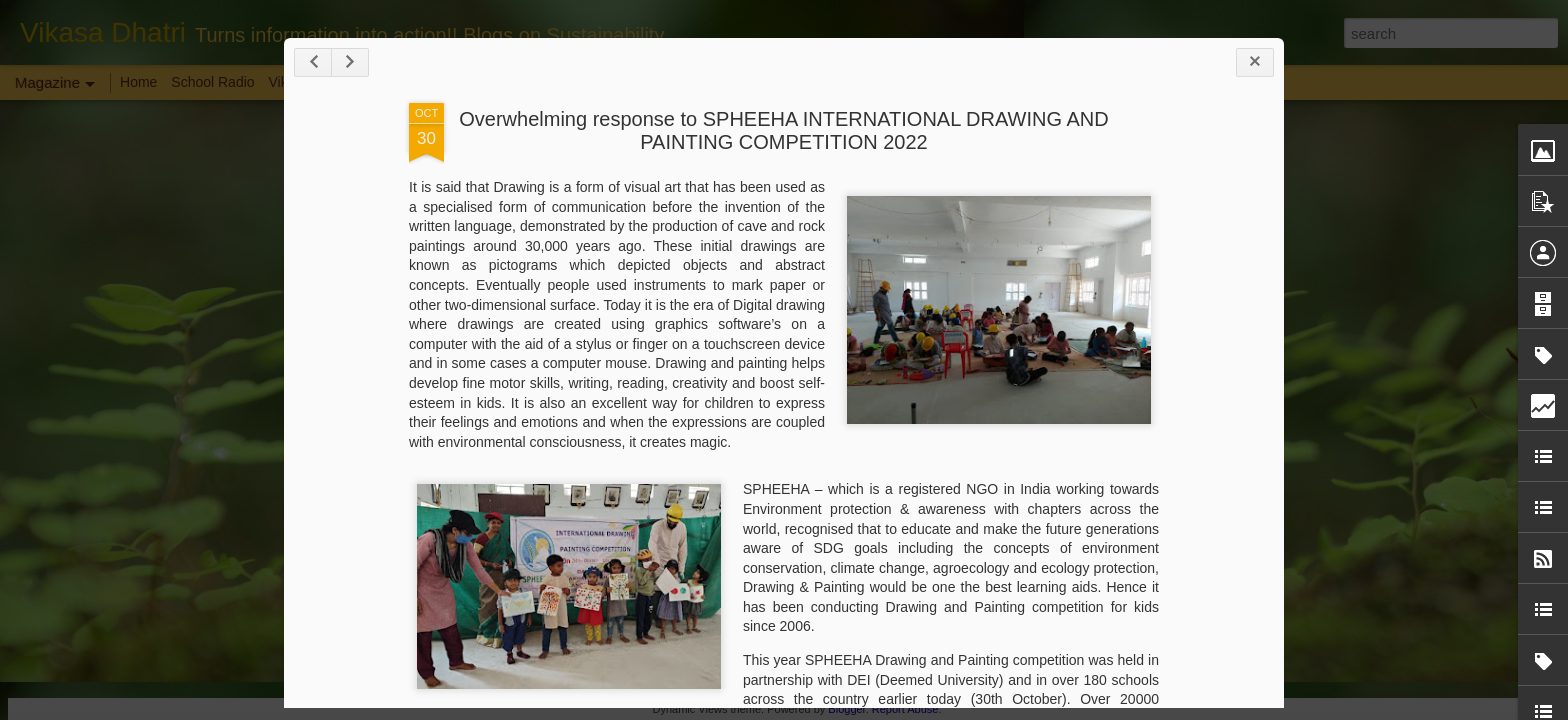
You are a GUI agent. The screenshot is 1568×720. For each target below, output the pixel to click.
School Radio (212, 82)
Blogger (846, 709)
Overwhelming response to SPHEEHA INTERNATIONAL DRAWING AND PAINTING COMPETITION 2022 (783, 130)
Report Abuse (905, 709)
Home (138, 82)
